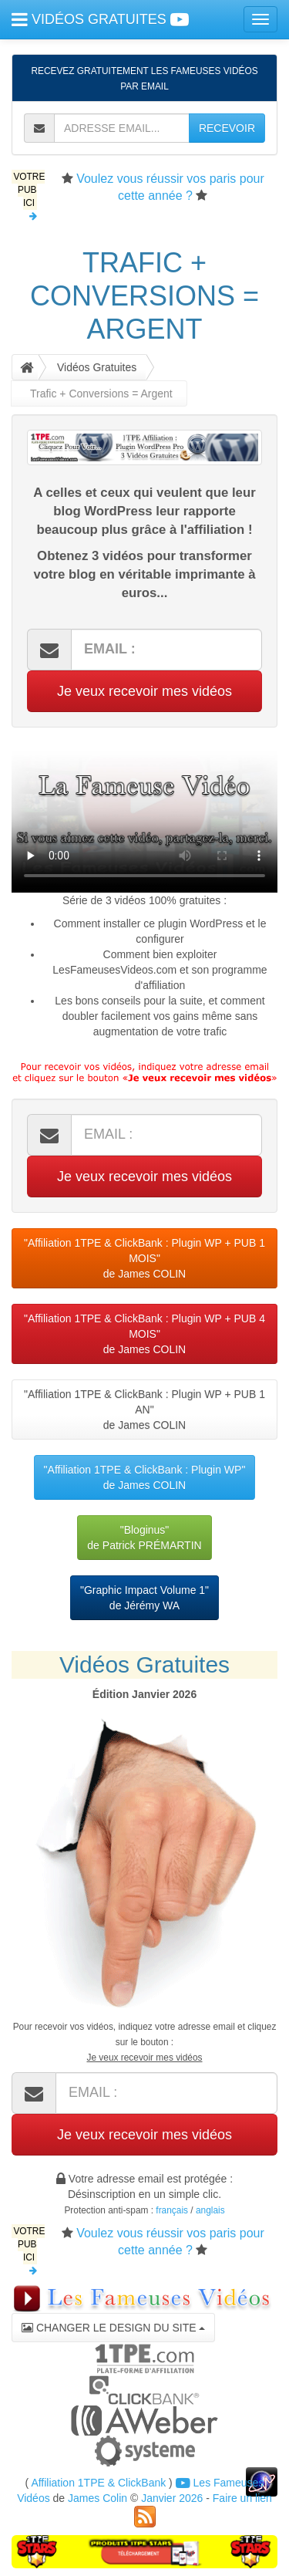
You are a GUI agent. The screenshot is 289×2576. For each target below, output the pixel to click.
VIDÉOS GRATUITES (100, 19)
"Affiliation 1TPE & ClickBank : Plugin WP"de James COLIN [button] (145, 1477)
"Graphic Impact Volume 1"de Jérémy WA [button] (144, 1598)
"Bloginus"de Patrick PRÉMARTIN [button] (144, 1537)
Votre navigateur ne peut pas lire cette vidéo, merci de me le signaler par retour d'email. (144, 818)
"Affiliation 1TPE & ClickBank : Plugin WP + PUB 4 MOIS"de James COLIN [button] (144, 1334)
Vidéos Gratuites (96, 367)
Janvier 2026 (172, 2498)
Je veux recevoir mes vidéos (144, 691)
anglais (210, 2210)
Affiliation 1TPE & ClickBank (98, 2482)
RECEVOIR (227, 128)
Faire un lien (242, 2498)
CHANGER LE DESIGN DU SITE (113, 2327)
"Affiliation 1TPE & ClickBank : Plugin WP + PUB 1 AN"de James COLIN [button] (144, 1409)
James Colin (97, 2498)
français (172, 2210)
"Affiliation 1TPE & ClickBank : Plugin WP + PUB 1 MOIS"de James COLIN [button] (144, 1258)
